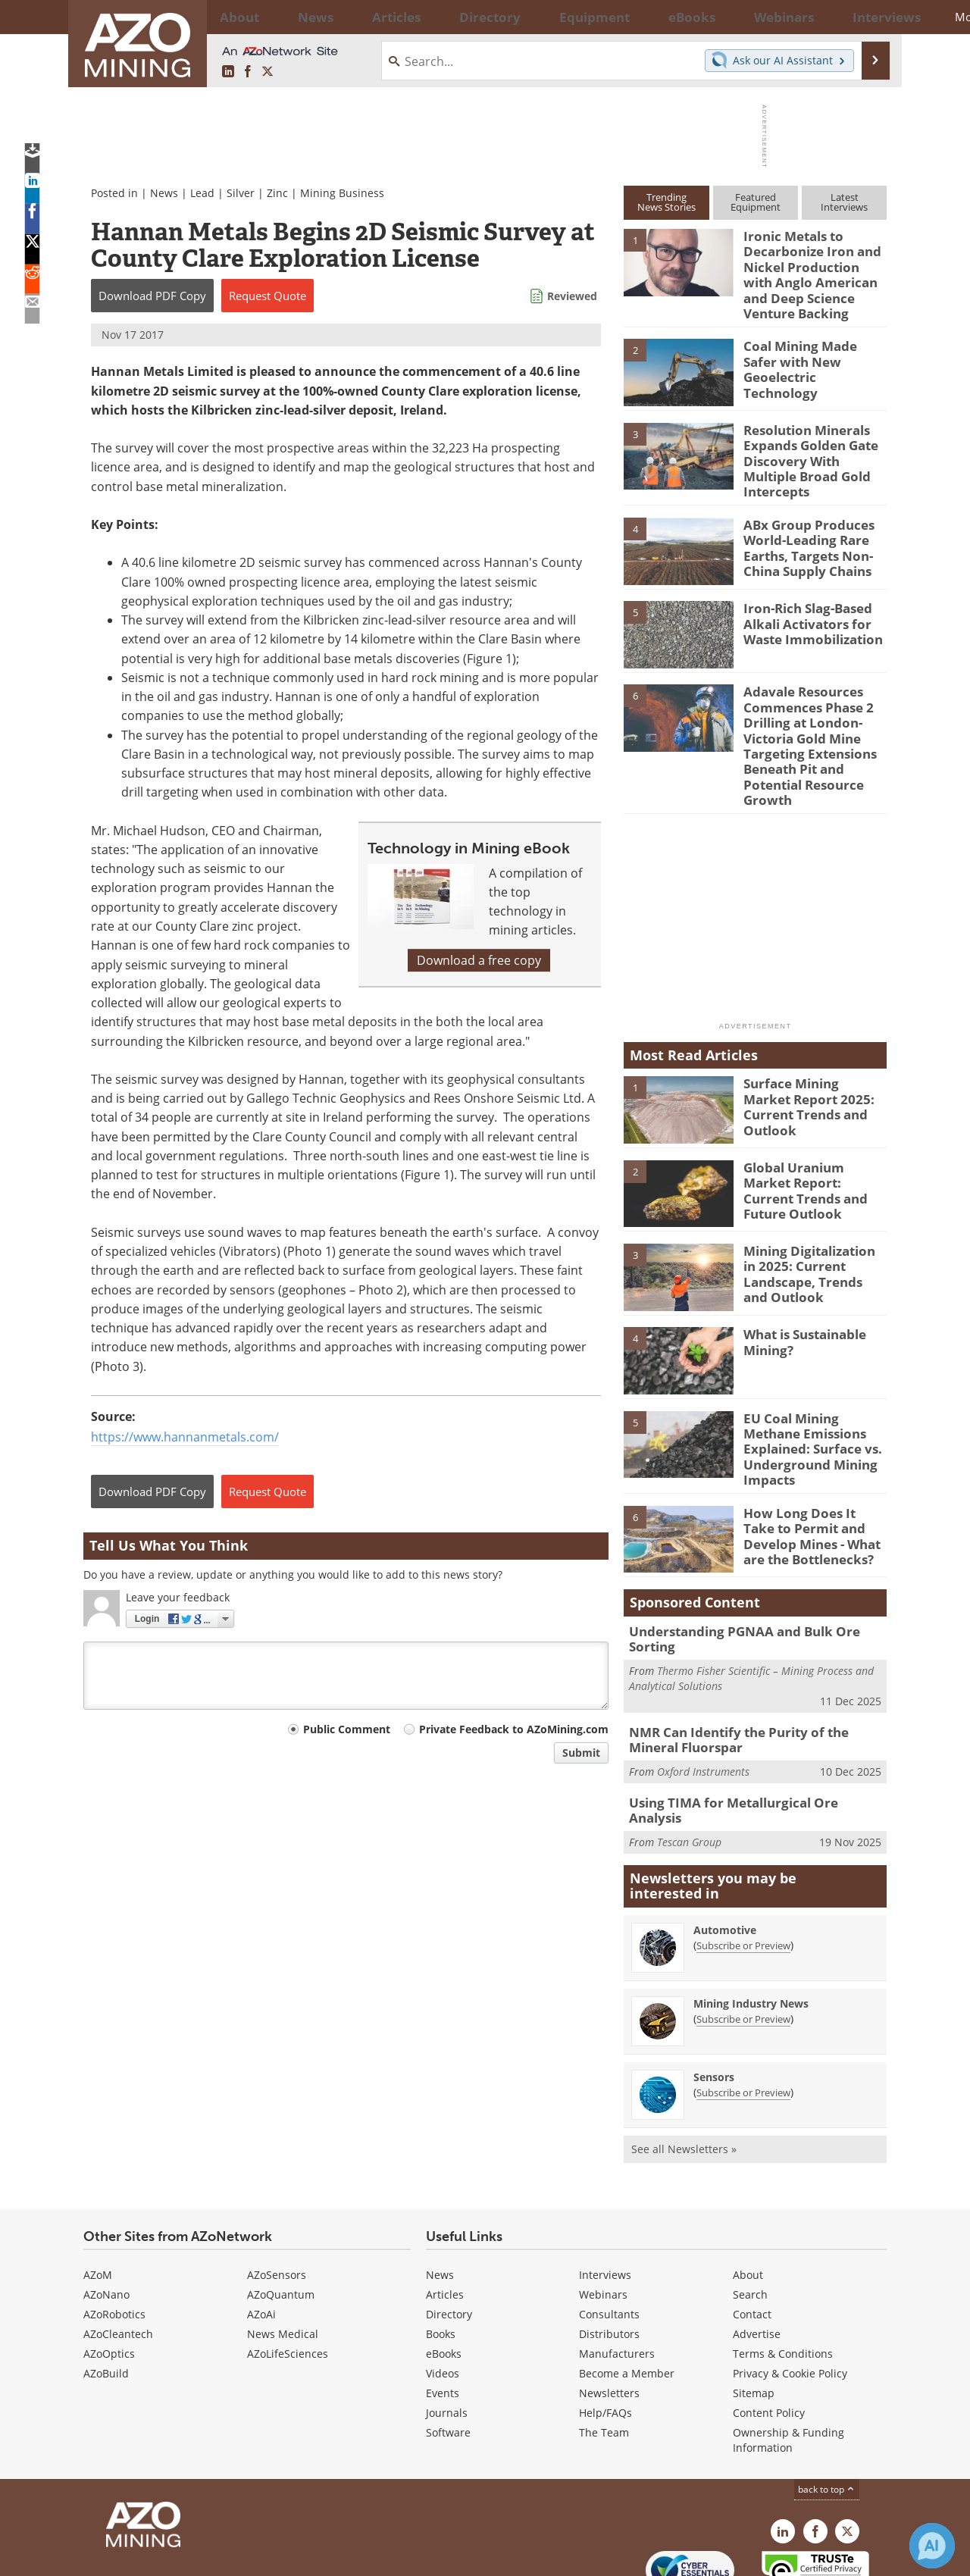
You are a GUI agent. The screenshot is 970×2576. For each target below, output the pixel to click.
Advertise (757, 2256)
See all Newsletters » (684, 2071)
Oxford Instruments (703, 1703)
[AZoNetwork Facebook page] (248, 72)
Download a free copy (479, 960)
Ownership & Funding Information (788, 2362)
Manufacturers (617, 2275)
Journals (447, 2334)
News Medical (282, 2256)
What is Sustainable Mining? (800, 1304)
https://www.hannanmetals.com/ (185, 1437)
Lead (202, 193)
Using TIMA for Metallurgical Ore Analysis (747, 1733)
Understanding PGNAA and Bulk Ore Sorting (754, 1583)
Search (750, 2216)
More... (866, 16)
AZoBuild (106, 2295)
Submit (581, 1752)
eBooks (444, 2275)
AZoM (97, 2196)
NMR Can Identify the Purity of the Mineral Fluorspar (753, 1673)
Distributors (609, 2256)
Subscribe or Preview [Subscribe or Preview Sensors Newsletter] (743, 2014)
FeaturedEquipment (756, 202)
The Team (604, 2354)
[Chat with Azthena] (932, 2545)
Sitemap (753, 2315)
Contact (752, 2236)
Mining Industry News (751, 1925)
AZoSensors (276, 2196)
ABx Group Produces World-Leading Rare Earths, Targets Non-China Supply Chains (802, 523)
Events (442, 2315)
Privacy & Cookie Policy (790, 2295)
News (164, 193)
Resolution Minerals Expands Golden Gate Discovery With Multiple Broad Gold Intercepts (813, 439)
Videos (442, 2295)
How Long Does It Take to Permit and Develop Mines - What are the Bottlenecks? (814, 1485)
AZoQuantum (280, 2216)
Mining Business (342, 193)
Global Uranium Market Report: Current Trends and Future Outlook (811, 1144)
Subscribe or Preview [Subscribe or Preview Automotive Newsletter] (743, 1867)
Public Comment (346, 1729)
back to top (827, 2411)
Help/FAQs (605, 2334)
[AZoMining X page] (267, 72)
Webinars (603, 2216)
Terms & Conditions (783, 2275)
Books (440, 2256)
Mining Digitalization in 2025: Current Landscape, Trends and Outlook (810, 1235)
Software (448, 2354)
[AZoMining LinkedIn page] (228, 72)
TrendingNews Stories (666, 202)
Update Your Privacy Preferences (198, 2556)
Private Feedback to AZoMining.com (514, 1729)
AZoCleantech (118, 2256)
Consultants (609, 2236)
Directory (443, 16)
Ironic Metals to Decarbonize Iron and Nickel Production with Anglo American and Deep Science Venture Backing (809, 269)
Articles (445, 2216)
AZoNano (106, 2216)
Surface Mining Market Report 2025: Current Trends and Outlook (808, 1060)
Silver (241, 193)
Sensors (713, 1999)
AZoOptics (109, 2275)
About (748, 2196)
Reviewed (572, 296)
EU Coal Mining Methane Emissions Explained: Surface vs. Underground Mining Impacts (813, 1401)
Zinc (277, 193)
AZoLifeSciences (287, 2275)
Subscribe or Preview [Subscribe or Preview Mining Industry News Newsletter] (743, 1941)
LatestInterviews (844, 202)
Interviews (605, 2196)
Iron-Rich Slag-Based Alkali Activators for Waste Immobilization (806, 599)
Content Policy (769, 2334)
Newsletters (609, 2315)
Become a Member (626, 2295)
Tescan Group (689, 1756)
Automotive (724, 1852)
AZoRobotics (114, 2236)
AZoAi (261, 2236)
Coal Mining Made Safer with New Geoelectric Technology (810, 348)
